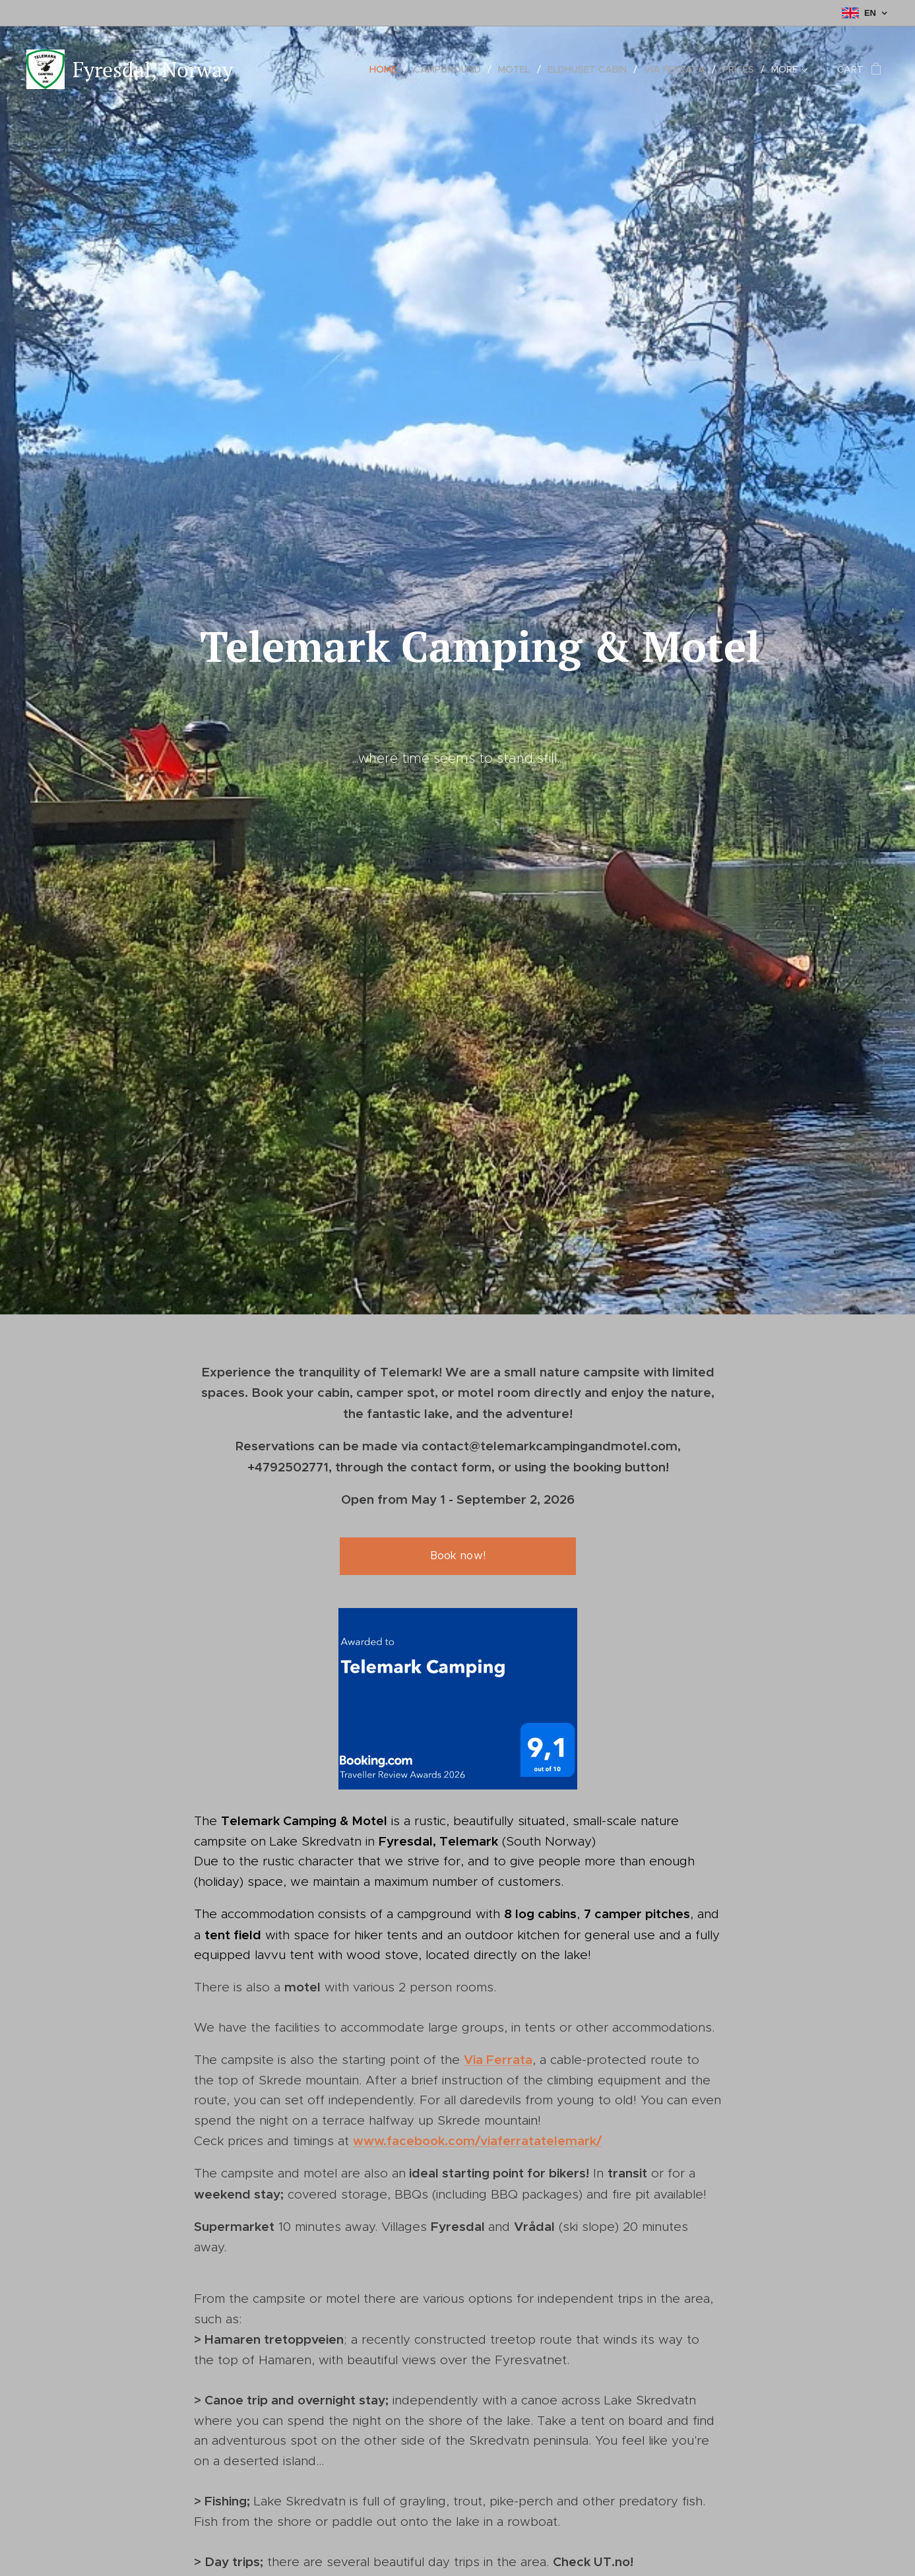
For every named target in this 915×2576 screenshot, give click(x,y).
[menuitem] (386, 69)
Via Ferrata (498, 2059)
